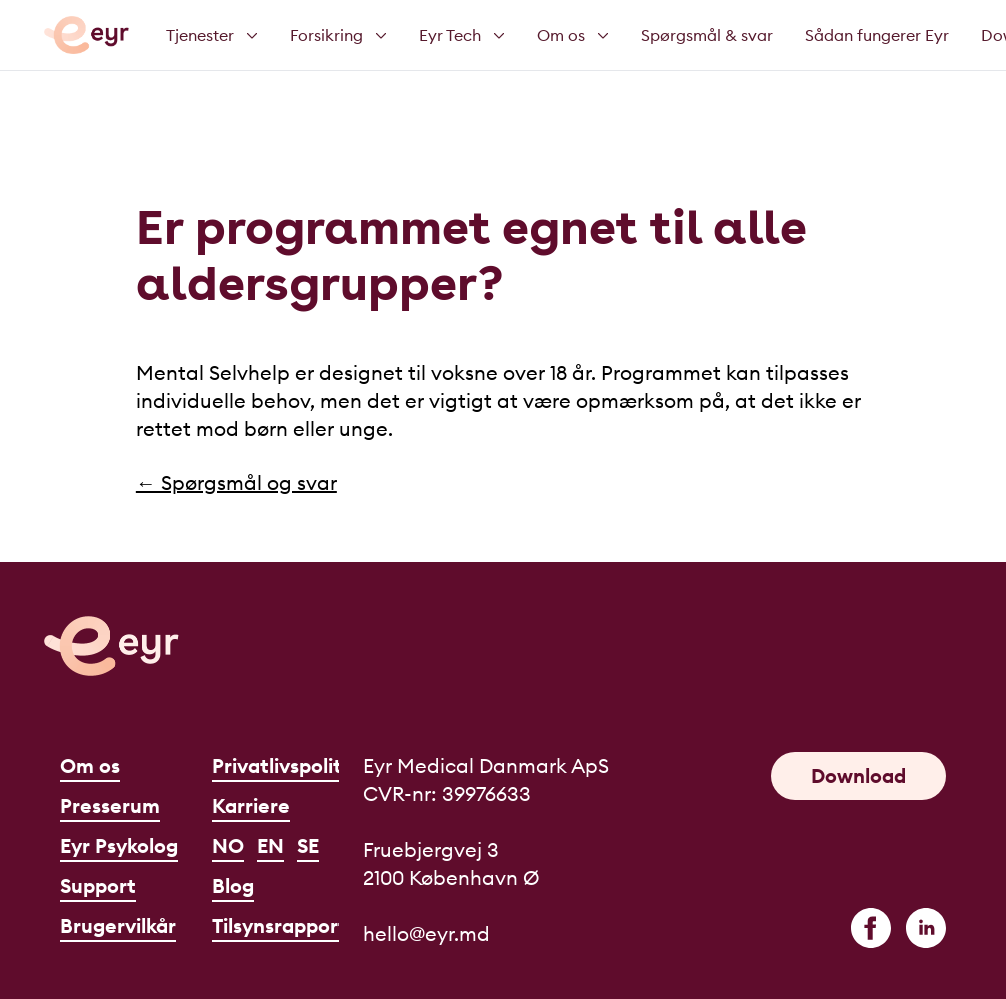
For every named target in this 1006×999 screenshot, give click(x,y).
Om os (90, 765)
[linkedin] (926, 928)
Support (98, 885)
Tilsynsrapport (279, 925)
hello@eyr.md (426, 933)
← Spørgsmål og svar (236, 482)
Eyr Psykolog (119, 845)
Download (858, 775)
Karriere (251, 805)
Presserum (110, 805)
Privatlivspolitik (285, 765)
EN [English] (270, 845)
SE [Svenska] (308, 845)
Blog (233, 885)
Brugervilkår (118, 925)
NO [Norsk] (228, 845)
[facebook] (871, 928)
